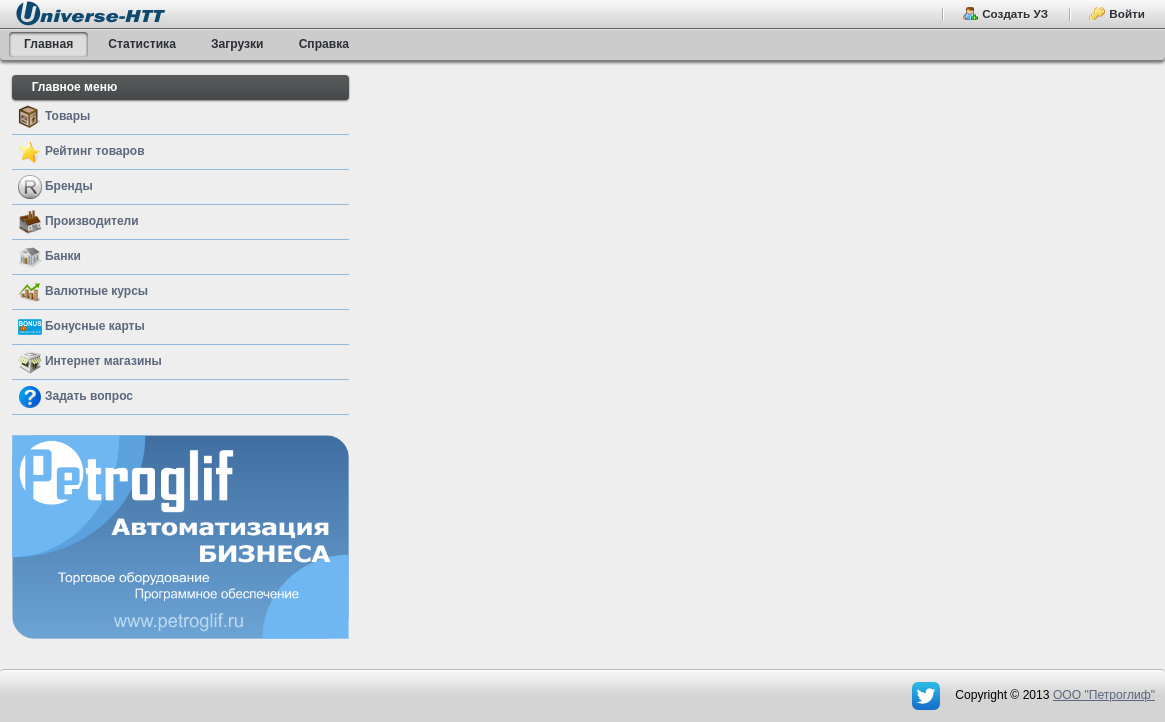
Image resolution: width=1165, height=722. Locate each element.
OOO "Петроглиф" (1104, 695)
